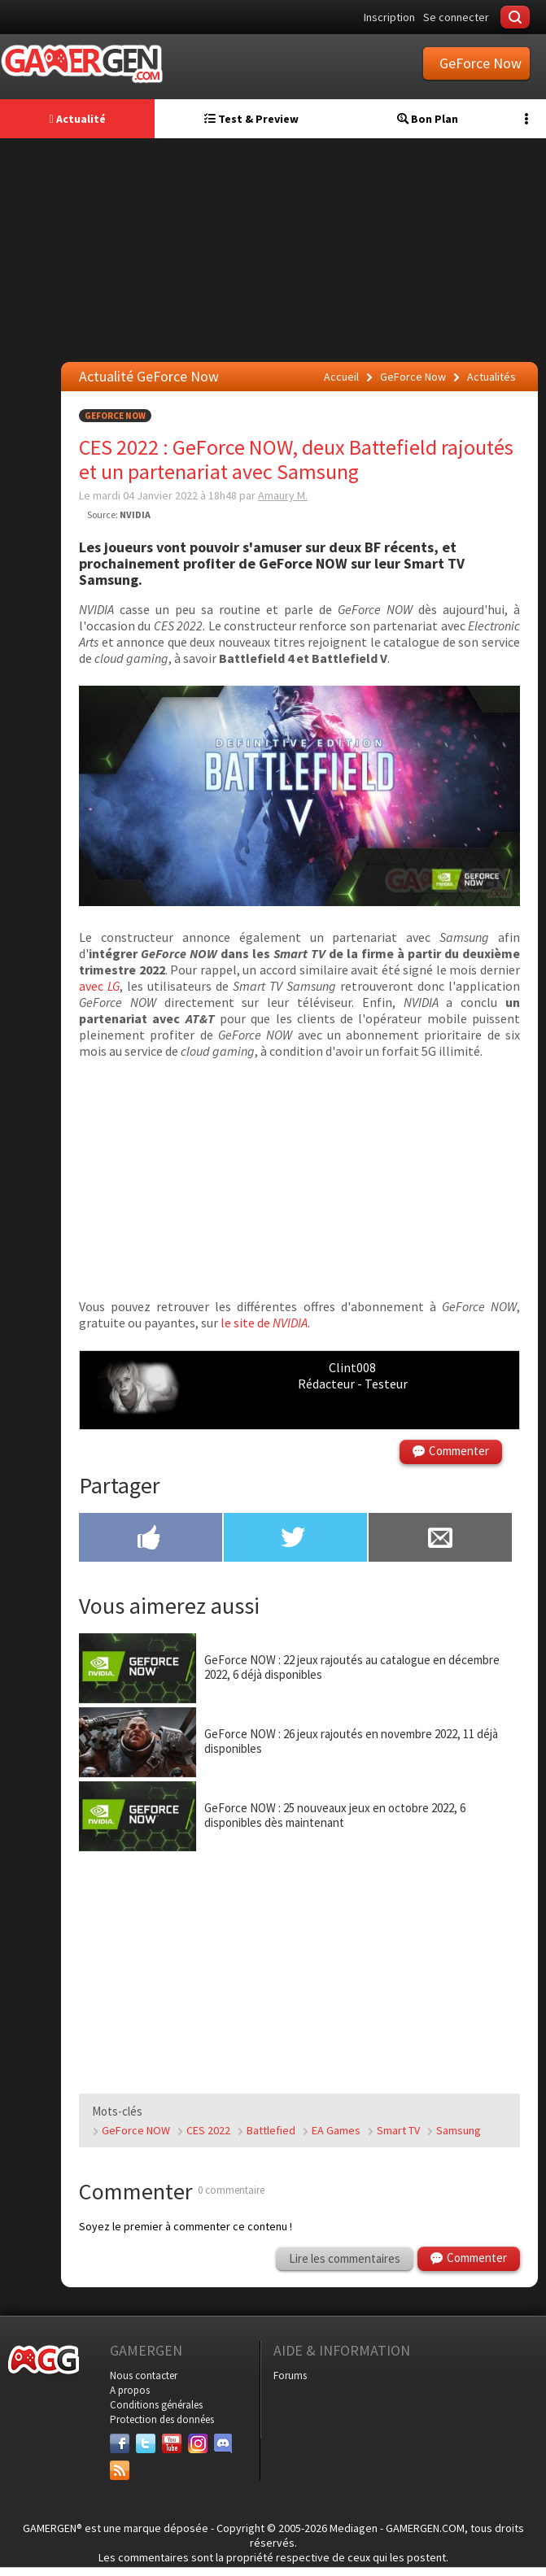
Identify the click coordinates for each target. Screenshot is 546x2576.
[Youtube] (171, 2443)
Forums (290, 2375)
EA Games (336, 2130)
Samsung (458, 2130)
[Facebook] (119, 2443)
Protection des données (162, 2419)
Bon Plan (427, 118)
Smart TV (398, 2130)
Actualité (77, 118)
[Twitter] (145, 2443)
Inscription (389, 17)
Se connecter (456, 17)
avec (99, 986)
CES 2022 (208, 2130)
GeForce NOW (136, 2130)
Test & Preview (251, 118)
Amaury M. (283, 495)
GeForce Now (115, 415)
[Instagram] (197, 2443)
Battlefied (271, 2130)
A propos (130, 2390)
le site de (264, 1322)
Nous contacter (143, 2375)
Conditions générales (156, 2405)
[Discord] (224, 2443)
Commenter (459, 1450)
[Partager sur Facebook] (150, 1539)
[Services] (119, 2470)
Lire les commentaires (344, 2258)
